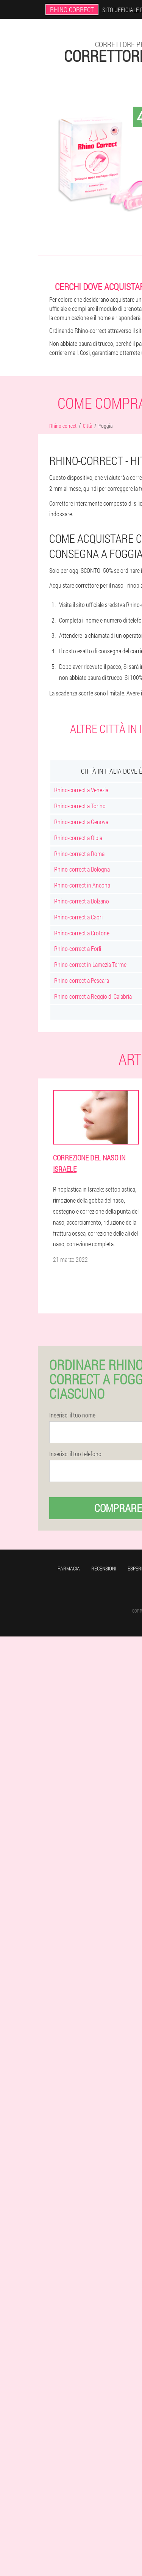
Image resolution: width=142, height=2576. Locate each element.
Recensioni (103, 1568)
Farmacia (69, 1568)
